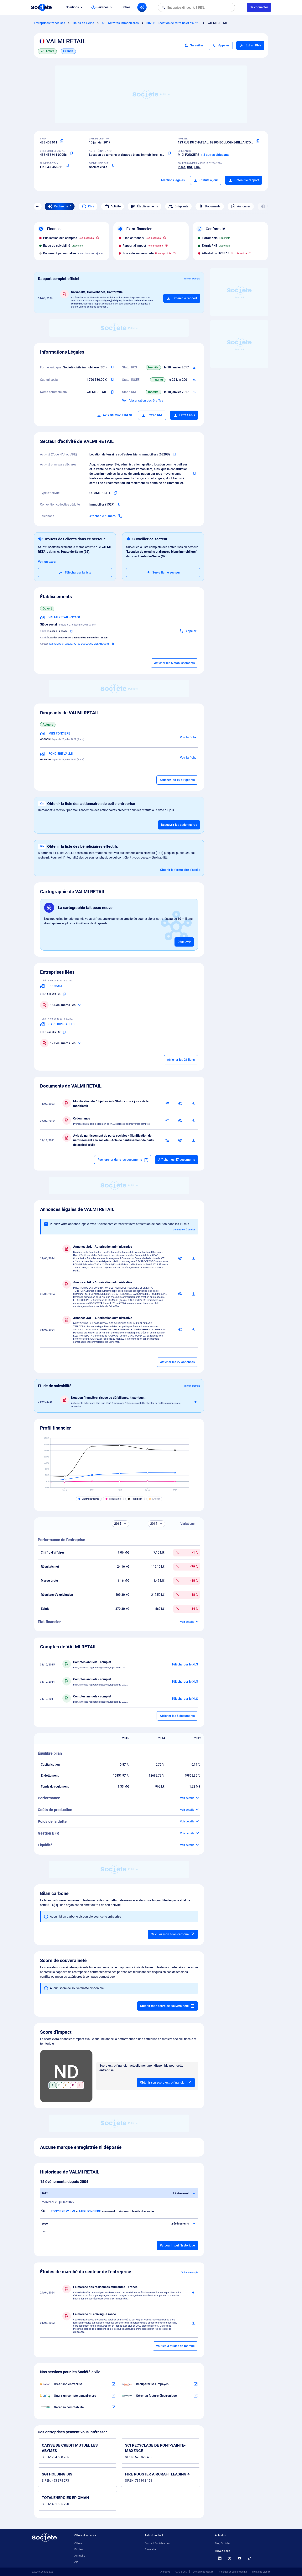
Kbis (88, 206)
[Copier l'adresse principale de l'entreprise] (258, 141)
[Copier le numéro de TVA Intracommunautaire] (67, 165)
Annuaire (79, 2555)
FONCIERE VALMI (63, 2211)
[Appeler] (220, 45)
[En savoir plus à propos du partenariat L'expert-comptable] (113, 2407)
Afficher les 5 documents (177, 1716)
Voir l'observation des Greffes (142, 400)
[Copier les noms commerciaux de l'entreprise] (112, 392)
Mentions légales (173, 180)
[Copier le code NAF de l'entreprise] (174, 454)
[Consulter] (180, 1103)
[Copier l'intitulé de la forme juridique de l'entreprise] (112, 367)
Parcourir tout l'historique (177, 2245)
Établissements (144, 206)
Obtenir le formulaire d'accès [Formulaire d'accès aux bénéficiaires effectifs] (180, 870)
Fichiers (79, 2549)
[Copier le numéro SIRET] (71, 153)
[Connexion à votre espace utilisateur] (259, 7)
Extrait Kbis (250, 45)
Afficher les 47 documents (176, 1159)
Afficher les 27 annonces (177, 1362)
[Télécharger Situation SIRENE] (194, 380)
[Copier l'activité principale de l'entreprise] (194, 474)
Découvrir (184, 942)
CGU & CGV (181, 2571)
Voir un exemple (192, 278)
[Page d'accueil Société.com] (41, 7)
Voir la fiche (188, 737)
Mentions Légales (261, 2571)
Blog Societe (222, 2543)
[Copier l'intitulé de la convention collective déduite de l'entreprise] (119, 504)
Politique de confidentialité (233, 2571)
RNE (190, 167)
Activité (112, 206)
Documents (210, 206)
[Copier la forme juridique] (113, 165)
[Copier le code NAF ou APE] (169, 153)
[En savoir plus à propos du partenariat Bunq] (113, 2395)
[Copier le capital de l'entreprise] (112, 380)
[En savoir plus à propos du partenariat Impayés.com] (195, 2384)
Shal (197, 167)
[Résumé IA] (167, 1103)
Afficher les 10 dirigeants (177, 780)
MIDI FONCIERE (188, 155)
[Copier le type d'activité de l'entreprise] (115, 493)
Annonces (241, 206)
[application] (120, 1463)
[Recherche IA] (142, 7)
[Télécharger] (193, 1103)
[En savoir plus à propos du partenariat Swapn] (113, 2384)
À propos (165, 2571)
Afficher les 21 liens (181, 1060)
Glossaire (150, 2549)
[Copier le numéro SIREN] (62, 141)
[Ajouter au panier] (181, 298)
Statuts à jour (205, 180)
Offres (126, 7)
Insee (181, 167)
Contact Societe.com (157, 2543)
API (76, 2561)
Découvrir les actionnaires (179, 825)
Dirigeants (178, 206)
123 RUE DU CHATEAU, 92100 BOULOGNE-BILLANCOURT (217, 142)
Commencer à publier (184, 1229)
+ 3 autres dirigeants (214, 155)
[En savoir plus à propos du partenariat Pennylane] (195, 2395)
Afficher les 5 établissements (174, 663)
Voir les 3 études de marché (175, 2346)
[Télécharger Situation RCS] (194, 367)
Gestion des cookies (203, 2571)
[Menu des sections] (38, 206)
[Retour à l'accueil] (44, 2537)
